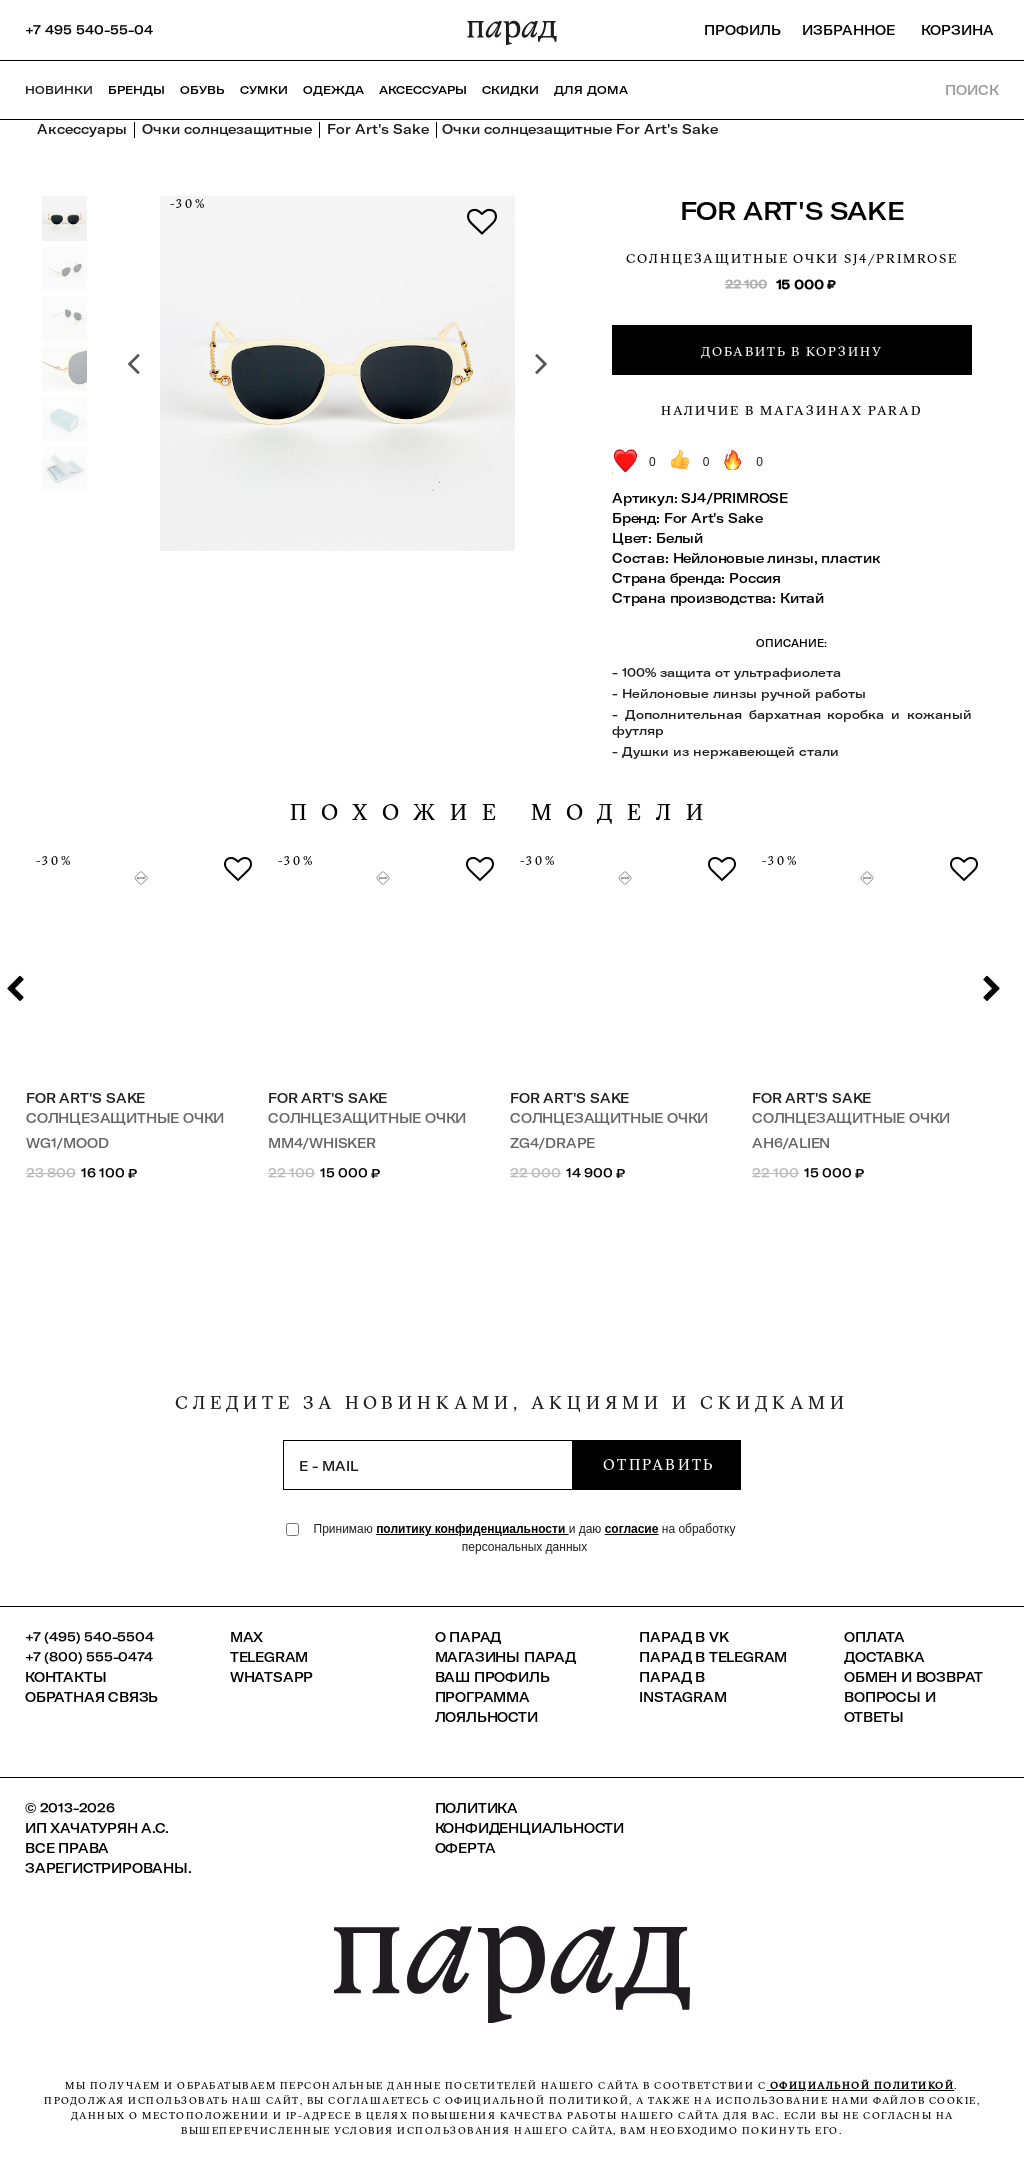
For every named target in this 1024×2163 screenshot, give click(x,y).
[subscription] (428, 1465)
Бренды (136, 90)
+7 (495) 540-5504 (89, 1637)
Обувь (202, 90)
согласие (632, 1529)
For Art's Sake (792, 210)
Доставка (884, 1657)
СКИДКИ (510, 90)
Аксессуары (423, 90)
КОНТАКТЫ (65, 1677)
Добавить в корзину (792, 351)
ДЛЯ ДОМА (591, 90)
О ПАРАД (468, 1637)
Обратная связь (91, 1697)
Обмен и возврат (913, 1677)
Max (246, 1637)
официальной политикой (860, 2085)
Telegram (269, 1657)
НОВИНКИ (59, 90)
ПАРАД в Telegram (713, 1657)
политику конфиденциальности (472, 1529)
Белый (679, 538)
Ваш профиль (492, 1677)
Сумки (264, 90)
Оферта (465, 1848)
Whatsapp (271, 1677)
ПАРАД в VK (683, 1637)
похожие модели (504, 812)
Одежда (333, 90)
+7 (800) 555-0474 (89, 1657)
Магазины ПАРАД (505, 1657)
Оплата (874, 1637)
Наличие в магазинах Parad (792, 410)
